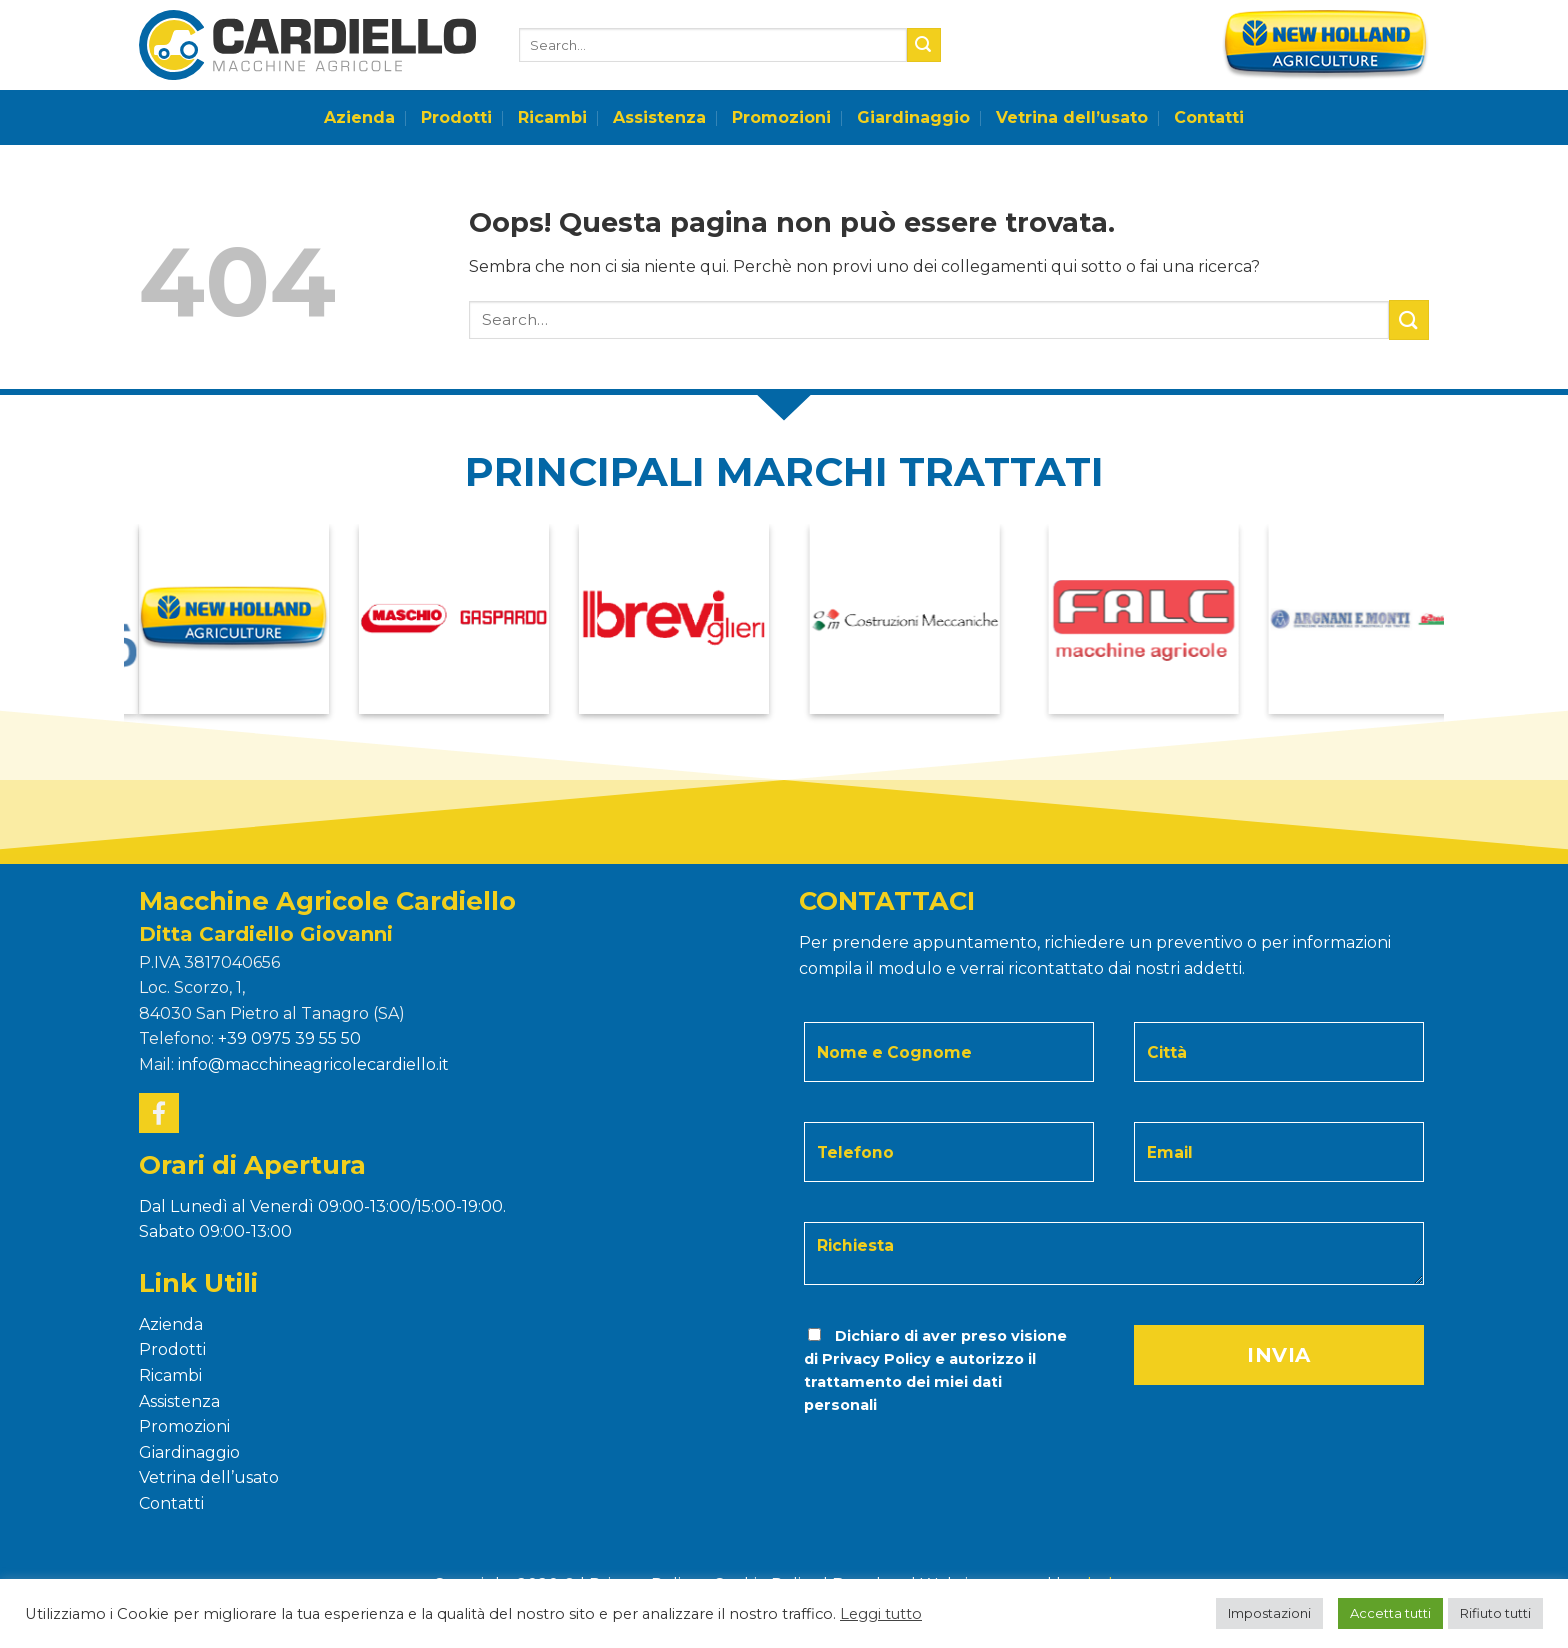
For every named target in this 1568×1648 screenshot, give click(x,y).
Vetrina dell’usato (1072, 117)
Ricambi (552, 117)
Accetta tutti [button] (1390, 1613)
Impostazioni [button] (1269, 1613)
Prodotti (456, 117)
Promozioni (781, 117)
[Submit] (924, 45)
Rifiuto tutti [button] (1495, 1613)
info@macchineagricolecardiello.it (313, 1064)
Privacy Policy (876, 1359)
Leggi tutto (881, 1614)
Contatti (1209, 117)
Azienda (359, 117)
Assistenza (659, 117)
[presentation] (938, 1457)
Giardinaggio (913, 117)
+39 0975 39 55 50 (289, 1038)
